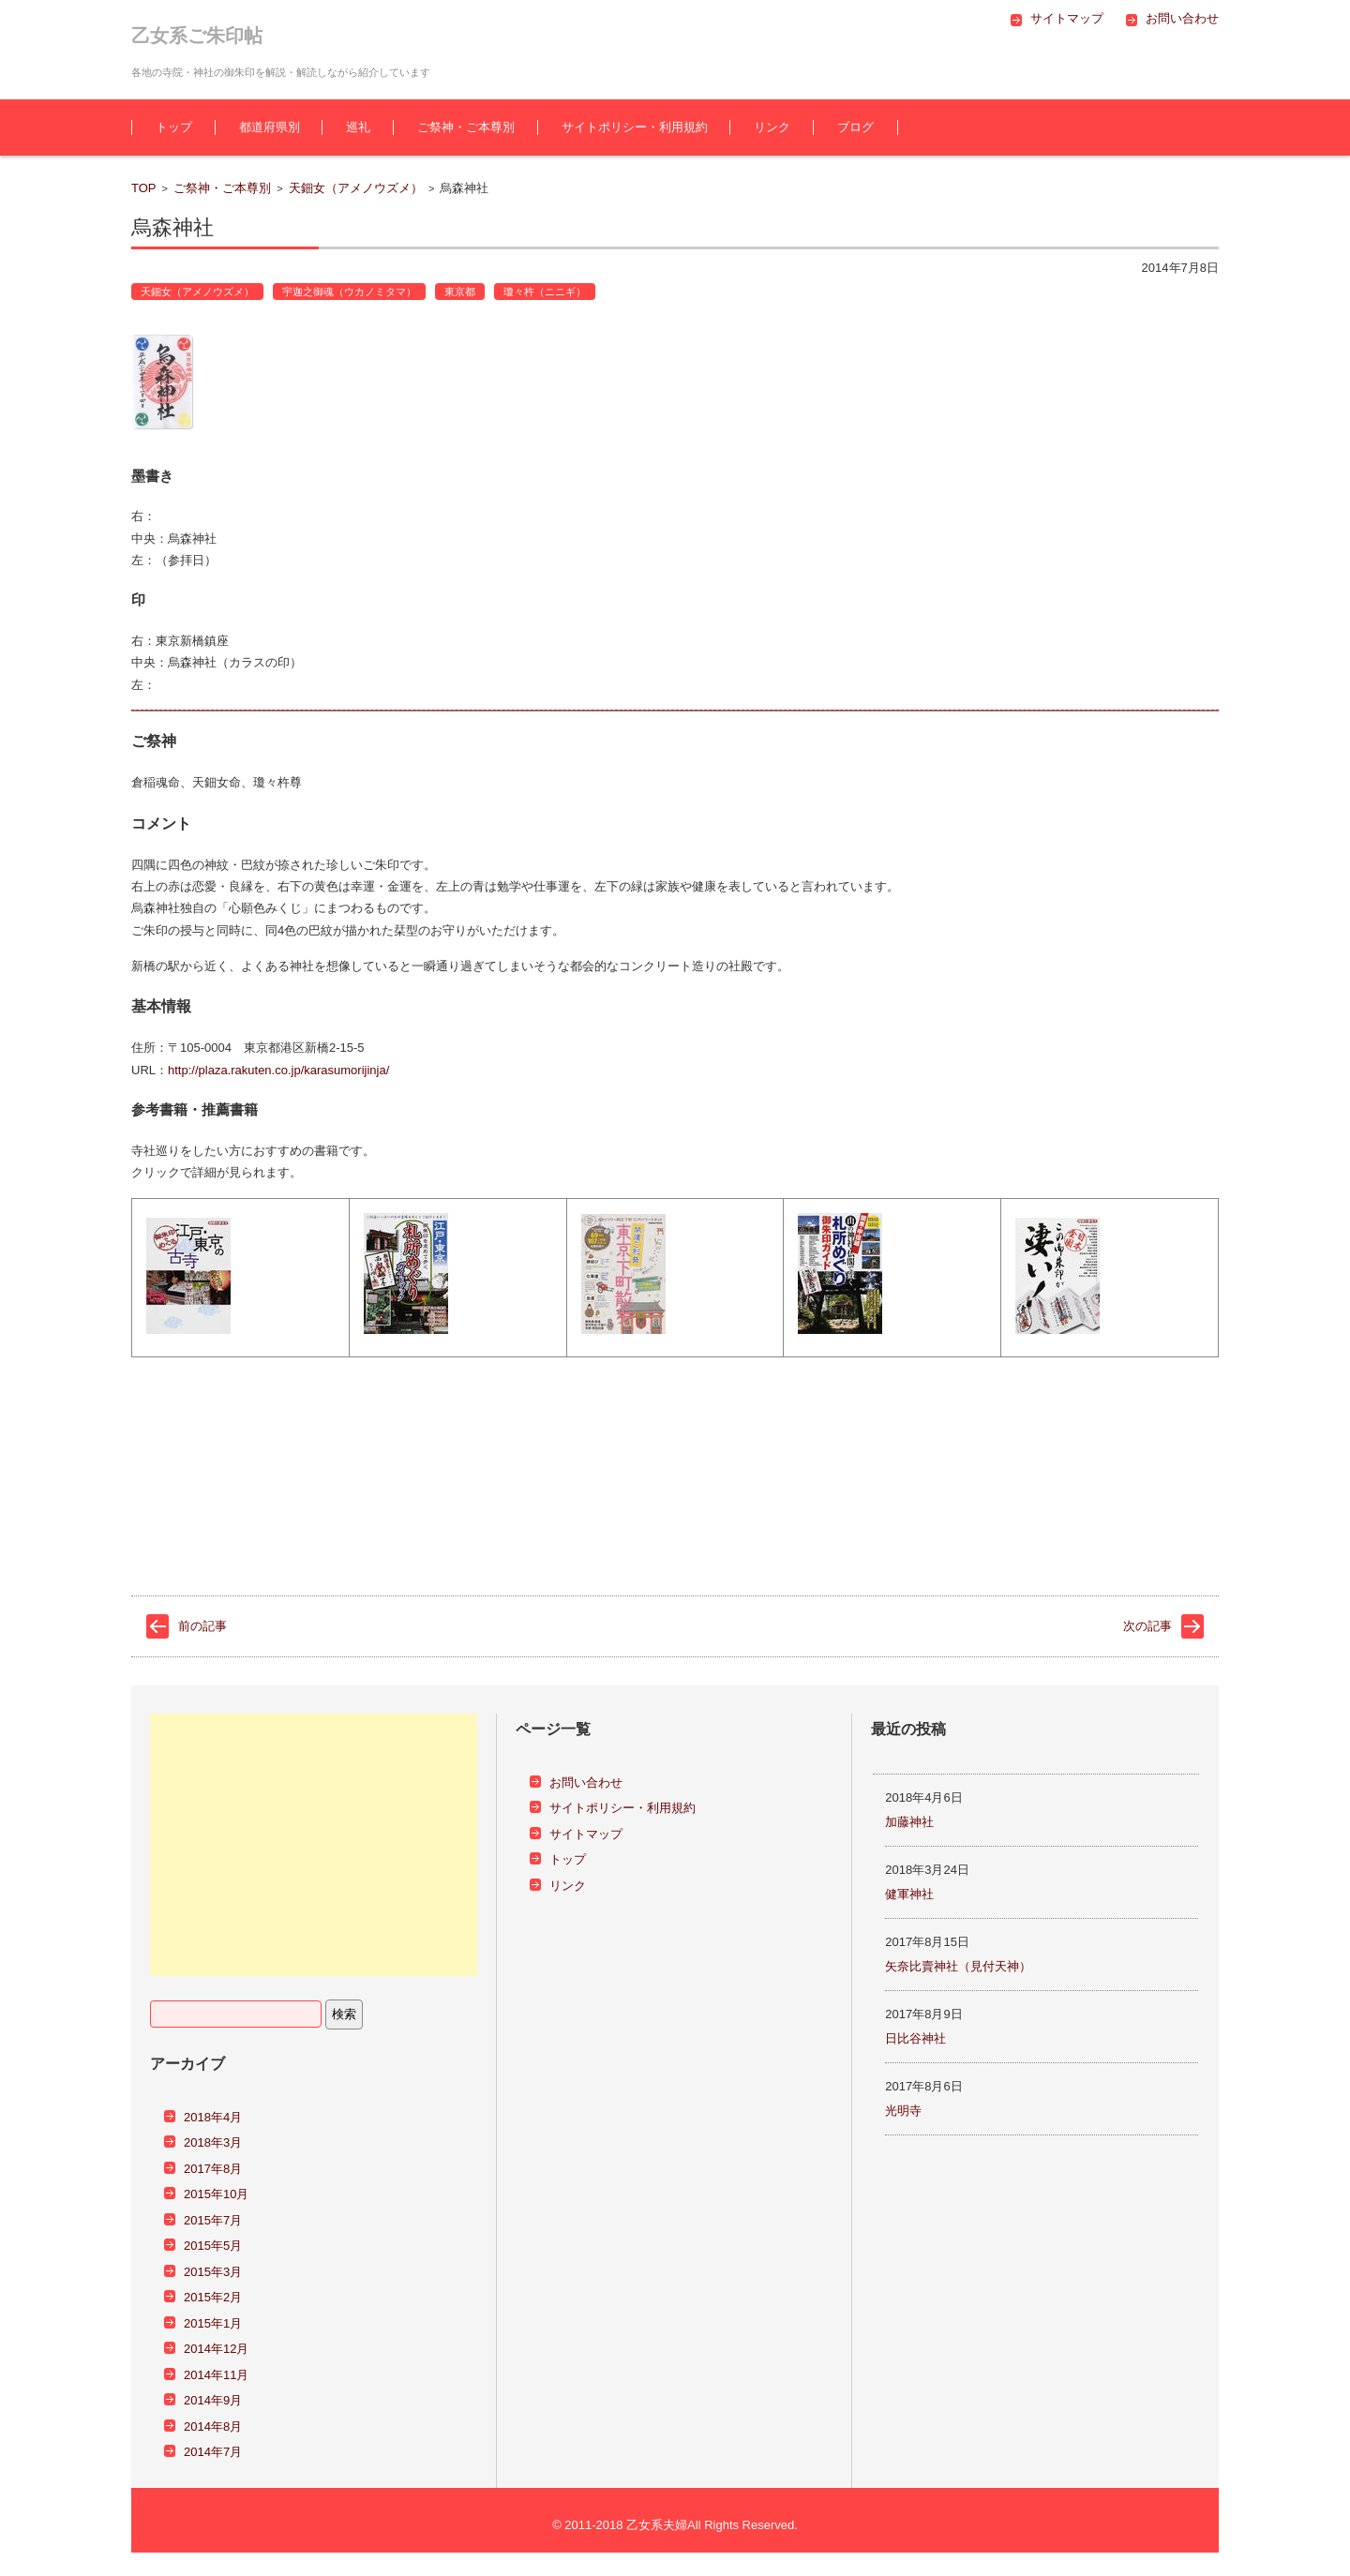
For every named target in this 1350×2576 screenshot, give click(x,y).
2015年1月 (213, 2323)
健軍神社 (909, 1894)
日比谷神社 (915, 2038)
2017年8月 (213, 2169)
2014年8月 (213, 2426)
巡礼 (358, 127)
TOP (144, 188)
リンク (772, 127)
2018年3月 (213, 2142)
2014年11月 (216, 2375)
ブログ (855, 127)
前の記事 (202, 1626)
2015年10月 (216, 2194)
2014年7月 (213, 2452)
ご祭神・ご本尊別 (466, 127)
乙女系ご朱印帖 (196, 35)
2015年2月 (213, 2297)
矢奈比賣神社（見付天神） (958, 1966)
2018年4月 (213, 2117)
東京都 (459, 291)
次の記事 (1147, 1626)
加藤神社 (909, 1822)
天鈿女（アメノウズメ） (356, 188)
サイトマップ (585, 1834)
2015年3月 (213, 2272)
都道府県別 (269, 127)
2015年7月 (213, 2220)
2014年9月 (213, 2400)
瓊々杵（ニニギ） (544, 291)
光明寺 (903, 2111)
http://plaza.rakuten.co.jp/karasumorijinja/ (278, 1070)
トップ (174, 127)
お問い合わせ (585, 1782)
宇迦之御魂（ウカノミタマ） (349, 291)
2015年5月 (213, 2246)
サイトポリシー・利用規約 (635, 127)
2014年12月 (216, 2349)
